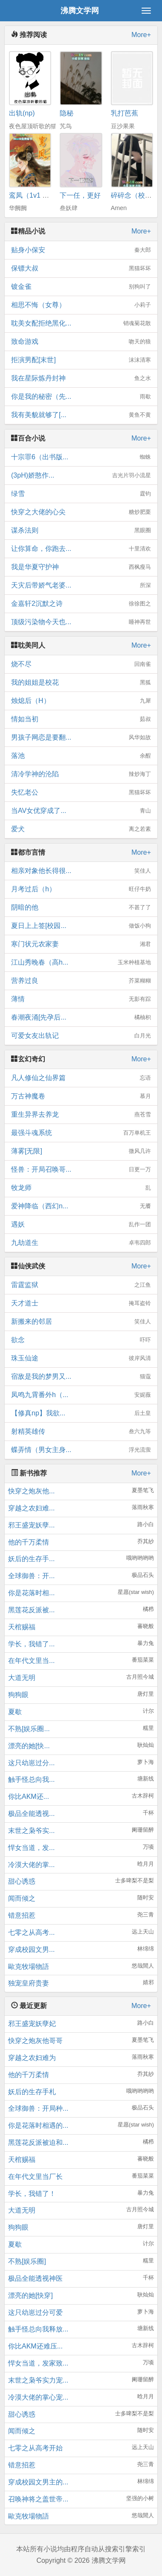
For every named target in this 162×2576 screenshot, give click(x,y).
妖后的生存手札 (32, 2091)
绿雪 (81, 493)
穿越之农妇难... (31, 1508)
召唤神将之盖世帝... (38, 2499)
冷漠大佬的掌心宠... (38, 2397)
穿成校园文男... (31, 1949)
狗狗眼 (18, 1694)
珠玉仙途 (81, 1358)
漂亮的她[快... (29, 1745)
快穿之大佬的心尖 (81, 512)
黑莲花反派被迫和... (38, 2142)
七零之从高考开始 (35, 2448)
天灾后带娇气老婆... (81, 585)
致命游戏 (81, 341)
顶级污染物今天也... (81, 622)
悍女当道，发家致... (38, 2363)
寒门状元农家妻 (81, 944)
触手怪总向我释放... (38, 2329)
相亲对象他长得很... (81, 871)
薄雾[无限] (81, 1151)
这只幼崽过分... (31, 1762)
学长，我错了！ (32, 2193)
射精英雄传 (81, 1431)
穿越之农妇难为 (32, 2057)
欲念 (81, 1340)
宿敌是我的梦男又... (81, 1376)
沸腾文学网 (80, 10)
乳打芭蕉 (124, 113)
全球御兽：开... (31, 1575)
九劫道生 (81, 1243)
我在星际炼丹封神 (81, 378)
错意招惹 (21, 1915)
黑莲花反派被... (31, 1610)
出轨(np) (22, 113)
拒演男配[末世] (81, 360)
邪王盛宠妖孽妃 (32, 2023)
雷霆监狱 (81, 1285)
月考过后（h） (81, 889)
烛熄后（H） (81, 701)
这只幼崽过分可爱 (35, 2312)
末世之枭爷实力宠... (38, 2380)
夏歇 (15, 1711)
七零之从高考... (31, 1932)
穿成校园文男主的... (38, 2482)
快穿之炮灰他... (31, 1491)
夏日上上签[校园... (81, 926)
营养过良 (81, 980)
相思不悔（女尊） (81, 305)
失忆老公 (81, 792)
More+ (141, 34)
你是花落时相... (31, 1592)
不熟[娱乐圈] (27, 2261)
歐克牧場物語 (28, 1966)
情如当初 (81, 719)
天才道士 (81, 1303)
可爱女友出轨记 (81, 1035)
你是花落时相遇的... (38, 2125)
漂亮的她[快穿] (30, 2295)
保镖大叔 (81, 268)
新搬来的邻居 (81, 1321)
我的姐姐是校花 (81, 682)
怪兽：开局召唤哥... (81, 1169)
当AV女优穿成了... (81, 810)
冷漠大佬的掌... (31, 1864)
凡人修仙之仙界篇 (81, 1078)
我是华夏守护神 (81, 567)
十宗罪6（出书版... (81, 457)
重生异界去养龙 (81, 1114)
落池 (81, 756)
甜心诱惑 (21, 1881)
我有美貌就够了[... (81, 415)
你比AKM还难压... (35, 2346)
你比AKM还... (28, 1796)
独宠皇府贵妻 (28, 1983)
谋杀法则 (81, 530)
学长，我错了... (31, 1644)
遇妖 (81, 1224)
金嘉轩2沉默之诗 (81, 603)
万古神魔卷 (81, 1096)
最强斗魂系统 (81, 1133)
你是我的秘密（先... (81, 396)
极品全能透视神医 (35, 2278)
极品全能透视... (31, 1813)
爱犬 (81, 829)
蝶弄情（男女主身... (81, 1450)
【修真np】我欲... (81, 1413)
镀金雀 (81, 286)
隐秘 (66, 113)
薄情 (81, 999)
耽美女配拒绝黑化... (81, 323)
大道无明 (21, 1677)
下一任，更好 (80, 195)
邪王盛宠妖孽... (31, 1525)
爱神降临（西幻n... (81, 1206)
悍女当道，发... (31, 1847)
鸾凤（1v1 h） (31, 195)
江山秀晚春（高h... (81, 962)
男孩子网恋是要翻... (81, 737)
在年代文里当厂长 (35, 2176)
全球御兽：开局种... (38, 2108)
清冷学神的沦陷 (81, 774)
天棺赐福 (21, 1627)
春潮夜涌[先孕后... (81, 1017)
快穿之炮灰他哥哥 (35, 2040)
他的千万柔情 (28, 1542)
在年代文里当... (31, 1660)
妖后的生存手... (31, 1558)
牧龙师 (81, 1188)
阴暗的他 (81, 907)
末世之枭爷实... (31, 1830)
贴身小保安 (81, 250)
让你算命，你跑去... (81, 548)
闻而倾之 (21, 1898)
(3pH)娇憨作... (81, 475)
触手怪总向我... (31, 1779)
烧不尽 (81, 664)
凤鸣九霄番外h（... (81, 1395)
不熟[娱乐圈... (29, 1728)
